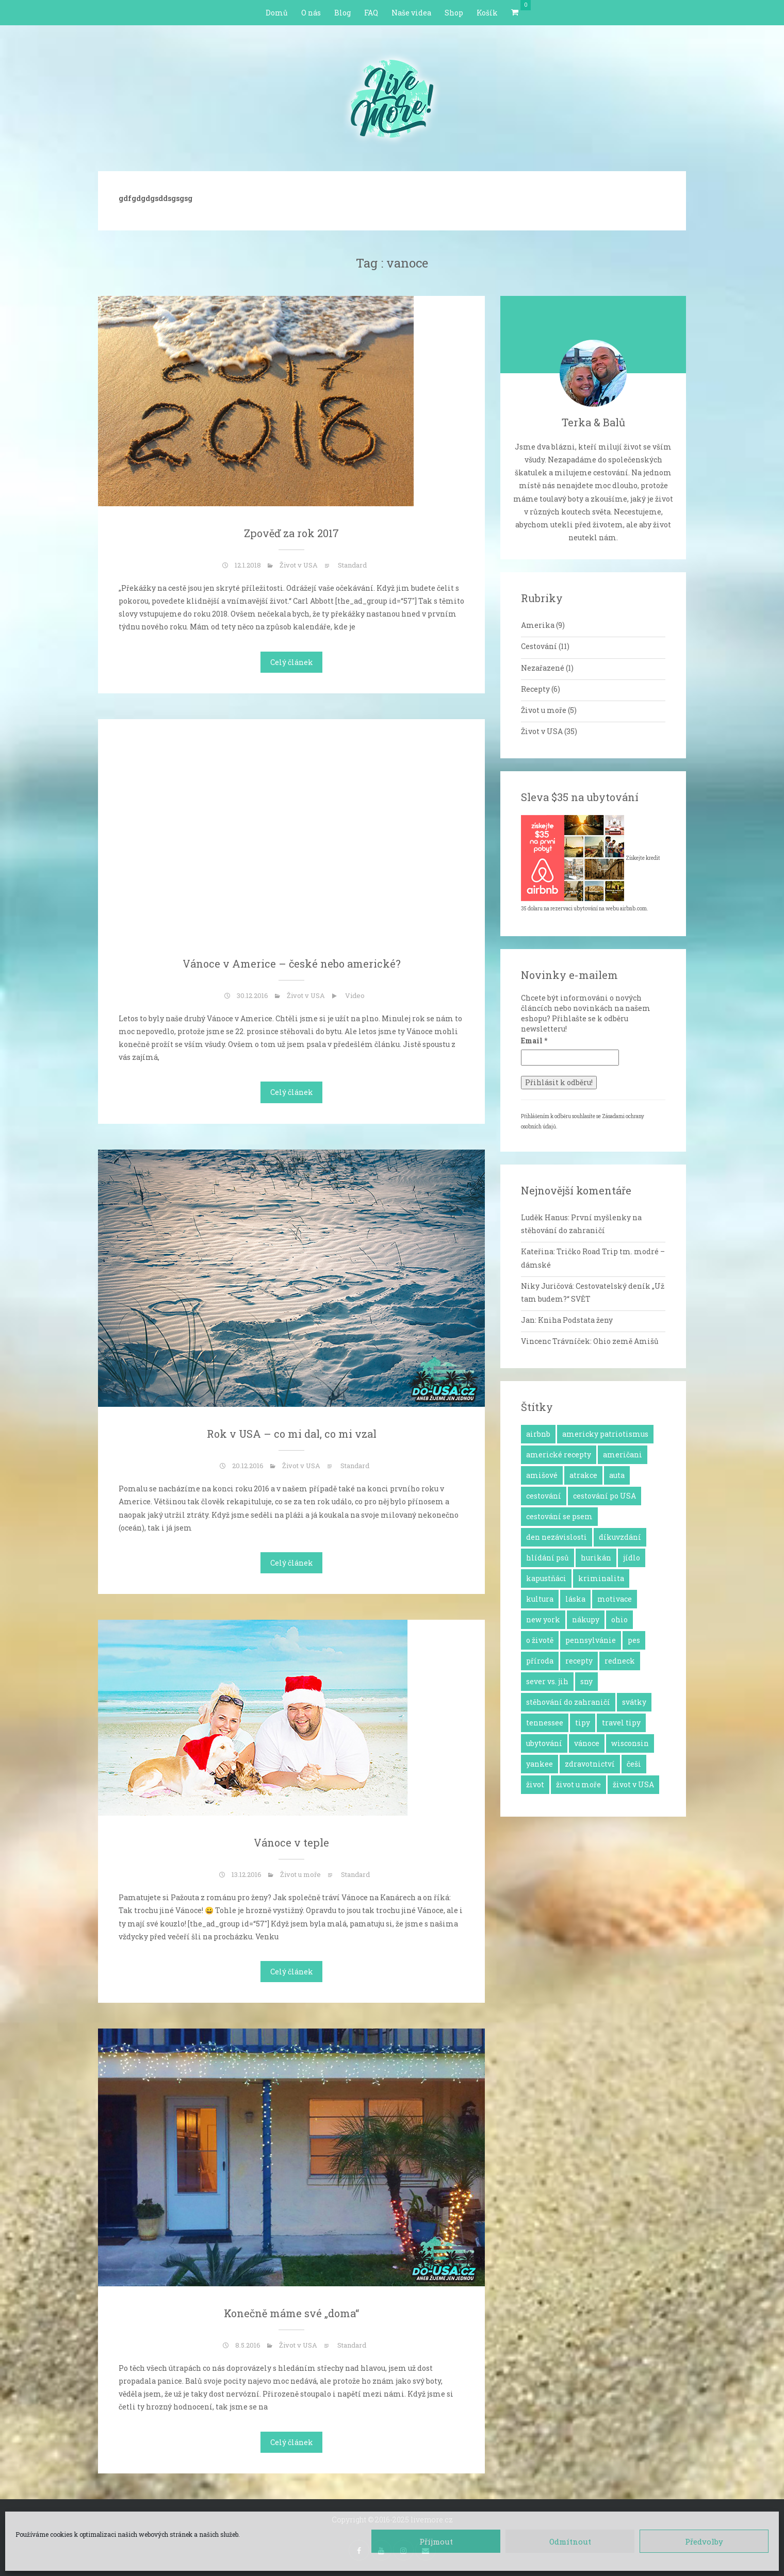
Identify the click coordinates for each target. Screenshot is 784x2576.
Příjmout (436, 2541)
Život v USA (299, 565)
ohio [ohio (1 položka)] (619, 1619)
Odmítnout (570, 2541)
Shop (454, 13)
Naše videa (411, 13)
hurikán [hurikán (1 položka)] (596, 1558)
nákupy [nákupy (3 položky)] (585, 1619)
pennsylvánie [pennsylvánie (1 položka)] (590, 1640)
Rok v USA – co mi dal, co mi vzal (292, 1433)
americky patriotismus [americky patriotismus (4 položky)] (605, 1434)
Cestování (539, 646)
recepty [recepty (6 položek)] (579, 1661)
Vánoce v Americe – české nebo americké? (292, 963)
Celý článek (291, 662)
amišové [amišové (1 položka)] (542, 1475)
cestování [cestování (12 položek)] (543, 1496)
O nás (311, 13)
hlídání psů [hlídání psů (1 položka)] (547, 1558)
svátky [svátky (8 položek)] (634, 1702)
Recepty (535, 689)
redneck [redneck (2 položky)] (620, 1661)
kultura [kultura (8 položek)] (539, 1599)
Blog (342, 13)
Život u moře (300, 1874)
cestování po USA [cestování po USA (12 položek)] (604, 1496)
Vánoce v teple (291, 1842)
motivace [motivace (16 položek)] (614, 1599)
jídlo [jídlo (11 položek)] (631, 1558)
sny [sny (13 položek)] (586, 1681)
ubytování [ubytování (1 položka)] (544, 1743)
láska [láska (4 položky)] (575, 1599)
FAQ (371, 13)
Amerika (537, 625)
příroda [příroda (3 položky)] (539, 1661)
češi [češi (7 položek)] (634, 1764)
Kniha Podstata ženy (575, 1320)
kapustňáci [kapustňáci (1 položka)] (546, 1578)
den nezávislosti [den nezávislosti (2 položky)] (556, 1537)
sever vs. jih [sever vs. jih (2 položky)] (547, 1681)
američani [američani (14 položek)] (622, 1454)
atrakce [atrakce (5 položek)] (583, 1475)
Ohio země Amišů (626, 1341)
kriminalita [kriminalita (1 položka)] (601, 1578)
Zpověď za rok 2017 (291, 533)
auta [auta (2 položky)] (617, 1475)
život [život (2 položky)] (535, 1784)
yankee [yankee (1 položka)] (539, 1764)
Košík (487, 13)
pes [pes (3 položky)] (634, 1640)
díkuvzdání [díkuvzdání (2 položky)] (620, 1537)
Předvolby (704, 2541)
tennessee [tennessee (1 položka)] (544, 1722)
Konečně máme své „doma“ (291, 2313)
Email (534, 1040)
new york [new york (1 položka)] (543, 1619)
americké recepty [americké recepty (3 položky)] (558, 1454)
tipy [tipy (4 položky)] (582, 1722)
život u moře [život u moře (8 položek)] (578, 1784)
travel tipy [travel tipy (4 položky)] (621, 1722)
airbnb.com (633, 908)
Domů (277, 13)
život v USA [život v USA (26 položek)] (633, 1784)
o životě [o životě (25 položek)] (539, 1640)
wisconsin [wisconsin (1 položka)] (630, 1743)
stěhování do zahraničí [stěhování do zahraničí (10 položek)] (568, 1702)
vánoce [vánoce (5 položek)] (586, 1743)
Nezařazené (542, 668)
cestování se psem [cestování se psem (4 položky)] (559, 1516)
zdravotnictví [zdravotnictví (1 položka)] (590, 1764)
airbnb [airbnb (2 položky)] (538, 1434)
